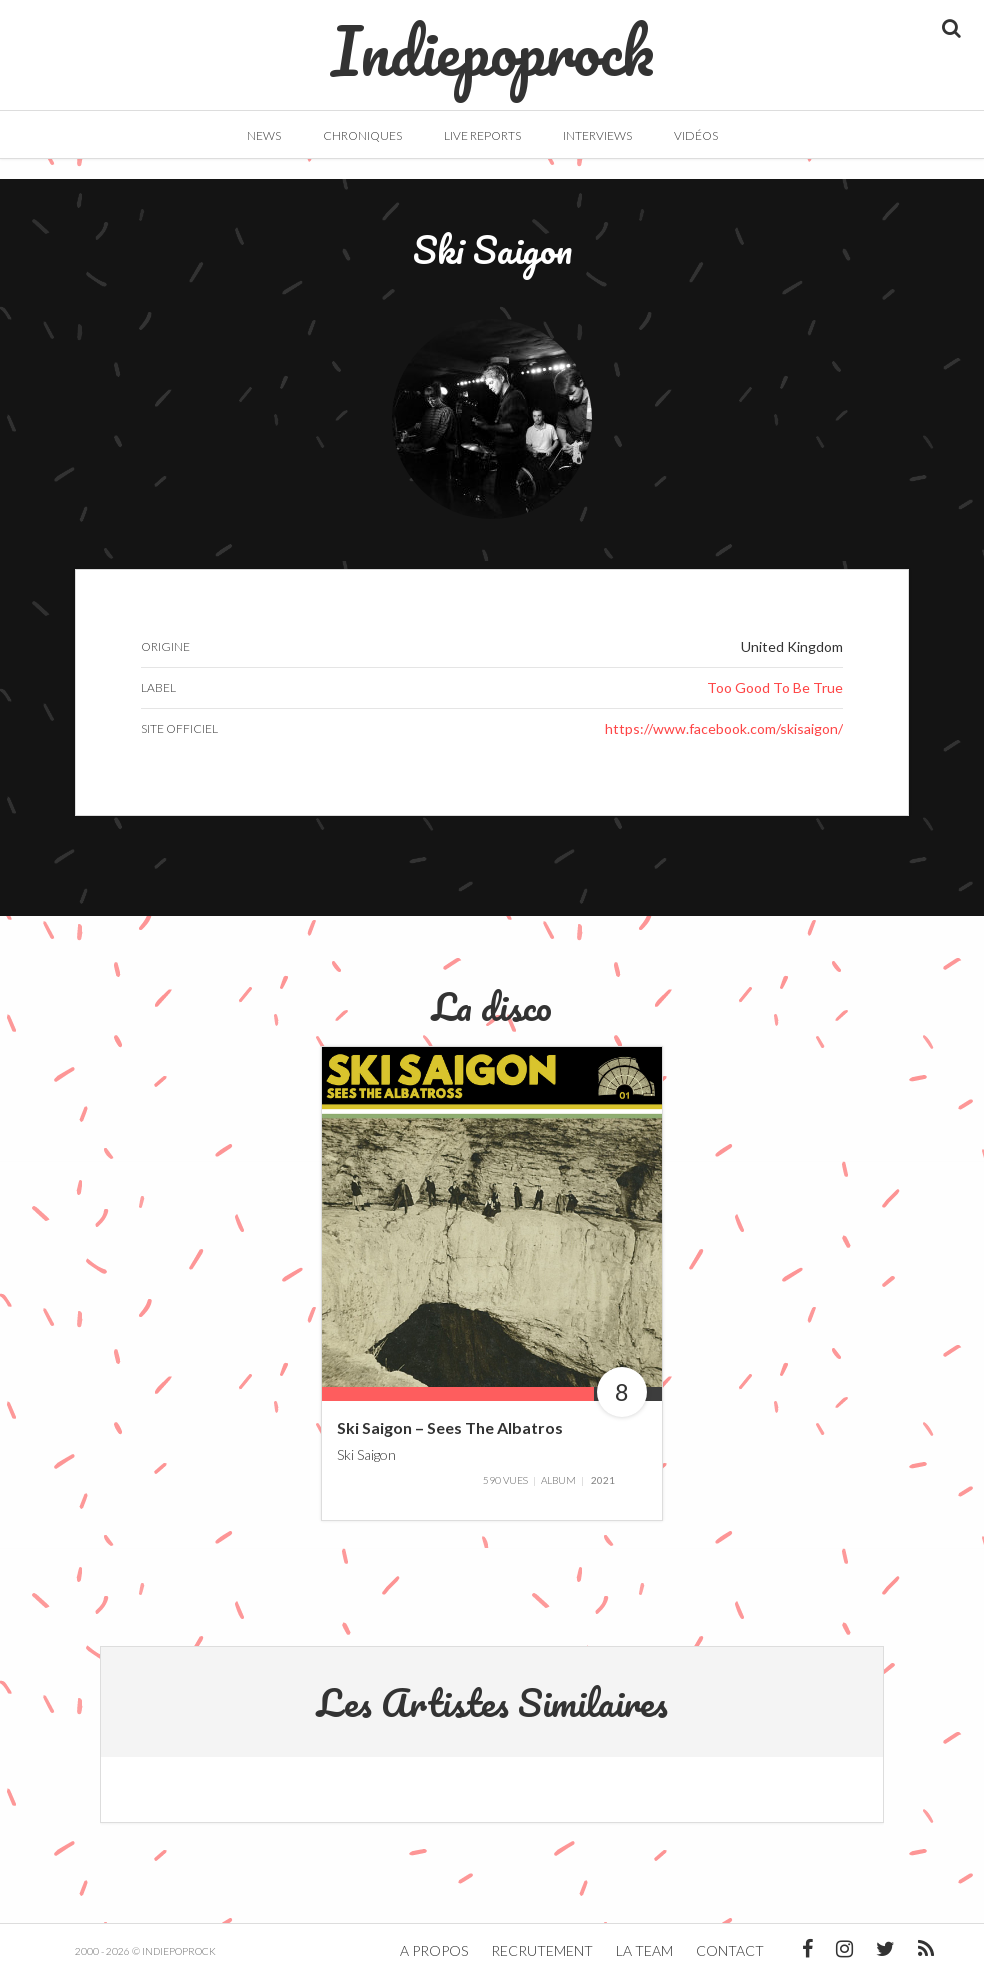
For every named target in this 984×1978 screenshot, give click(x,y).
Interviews (597, 135)
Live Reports (482, 135)
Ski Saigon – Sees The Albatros (450, 1427)
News (264, 135)
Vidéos (696, 135)
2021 (603, 1480)
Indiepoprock (492, 41)
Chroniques (362, 135)
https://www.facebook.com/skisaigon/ (724, 728)
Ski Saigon (366, 1453)
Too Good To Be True (775, 687)
